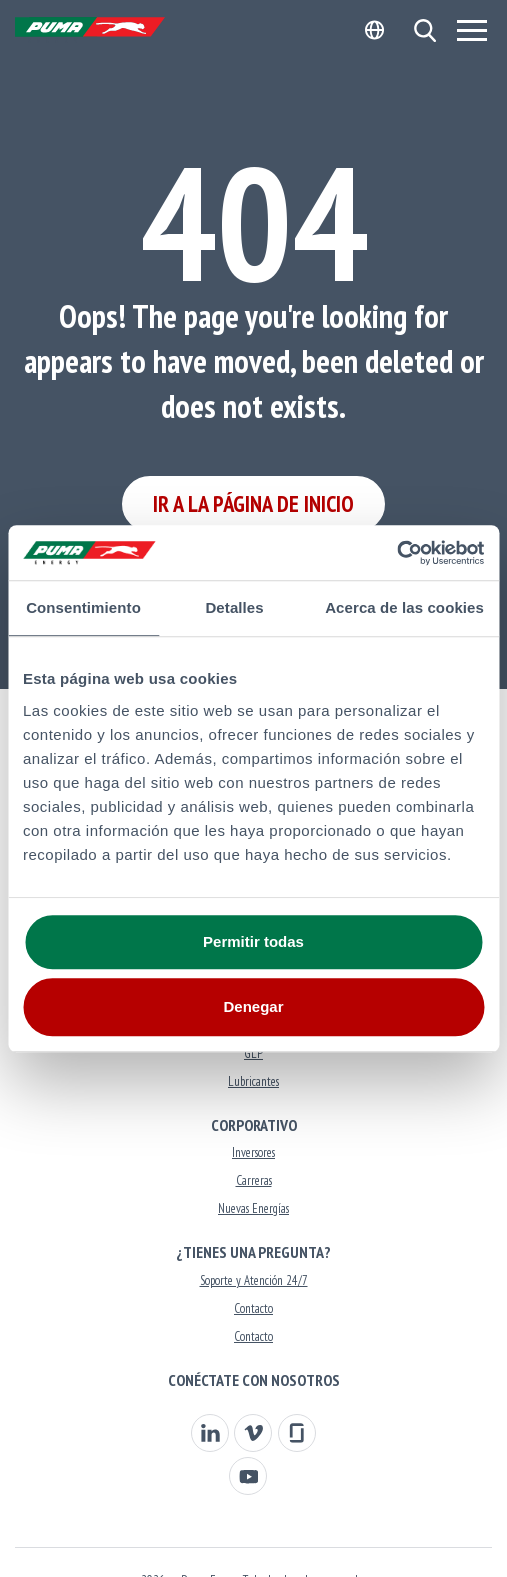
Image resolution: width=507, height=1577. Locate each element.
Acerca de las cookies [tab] (404, 607)
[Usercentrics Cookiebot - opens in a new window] (396, 553)
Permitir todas (253, 941)
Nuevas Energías (253, 1208)
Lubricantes (253, 1081)
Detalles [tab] (234, 607)
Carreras (254, 1180)
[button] (424, 30)
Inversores (253, 1152)
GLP (253, 1053)
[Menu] (472, 30)
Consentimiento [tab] (83, 607)
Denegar (253, 1006)
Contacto (253, 1308)
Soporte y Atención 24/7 (254, 1280)
